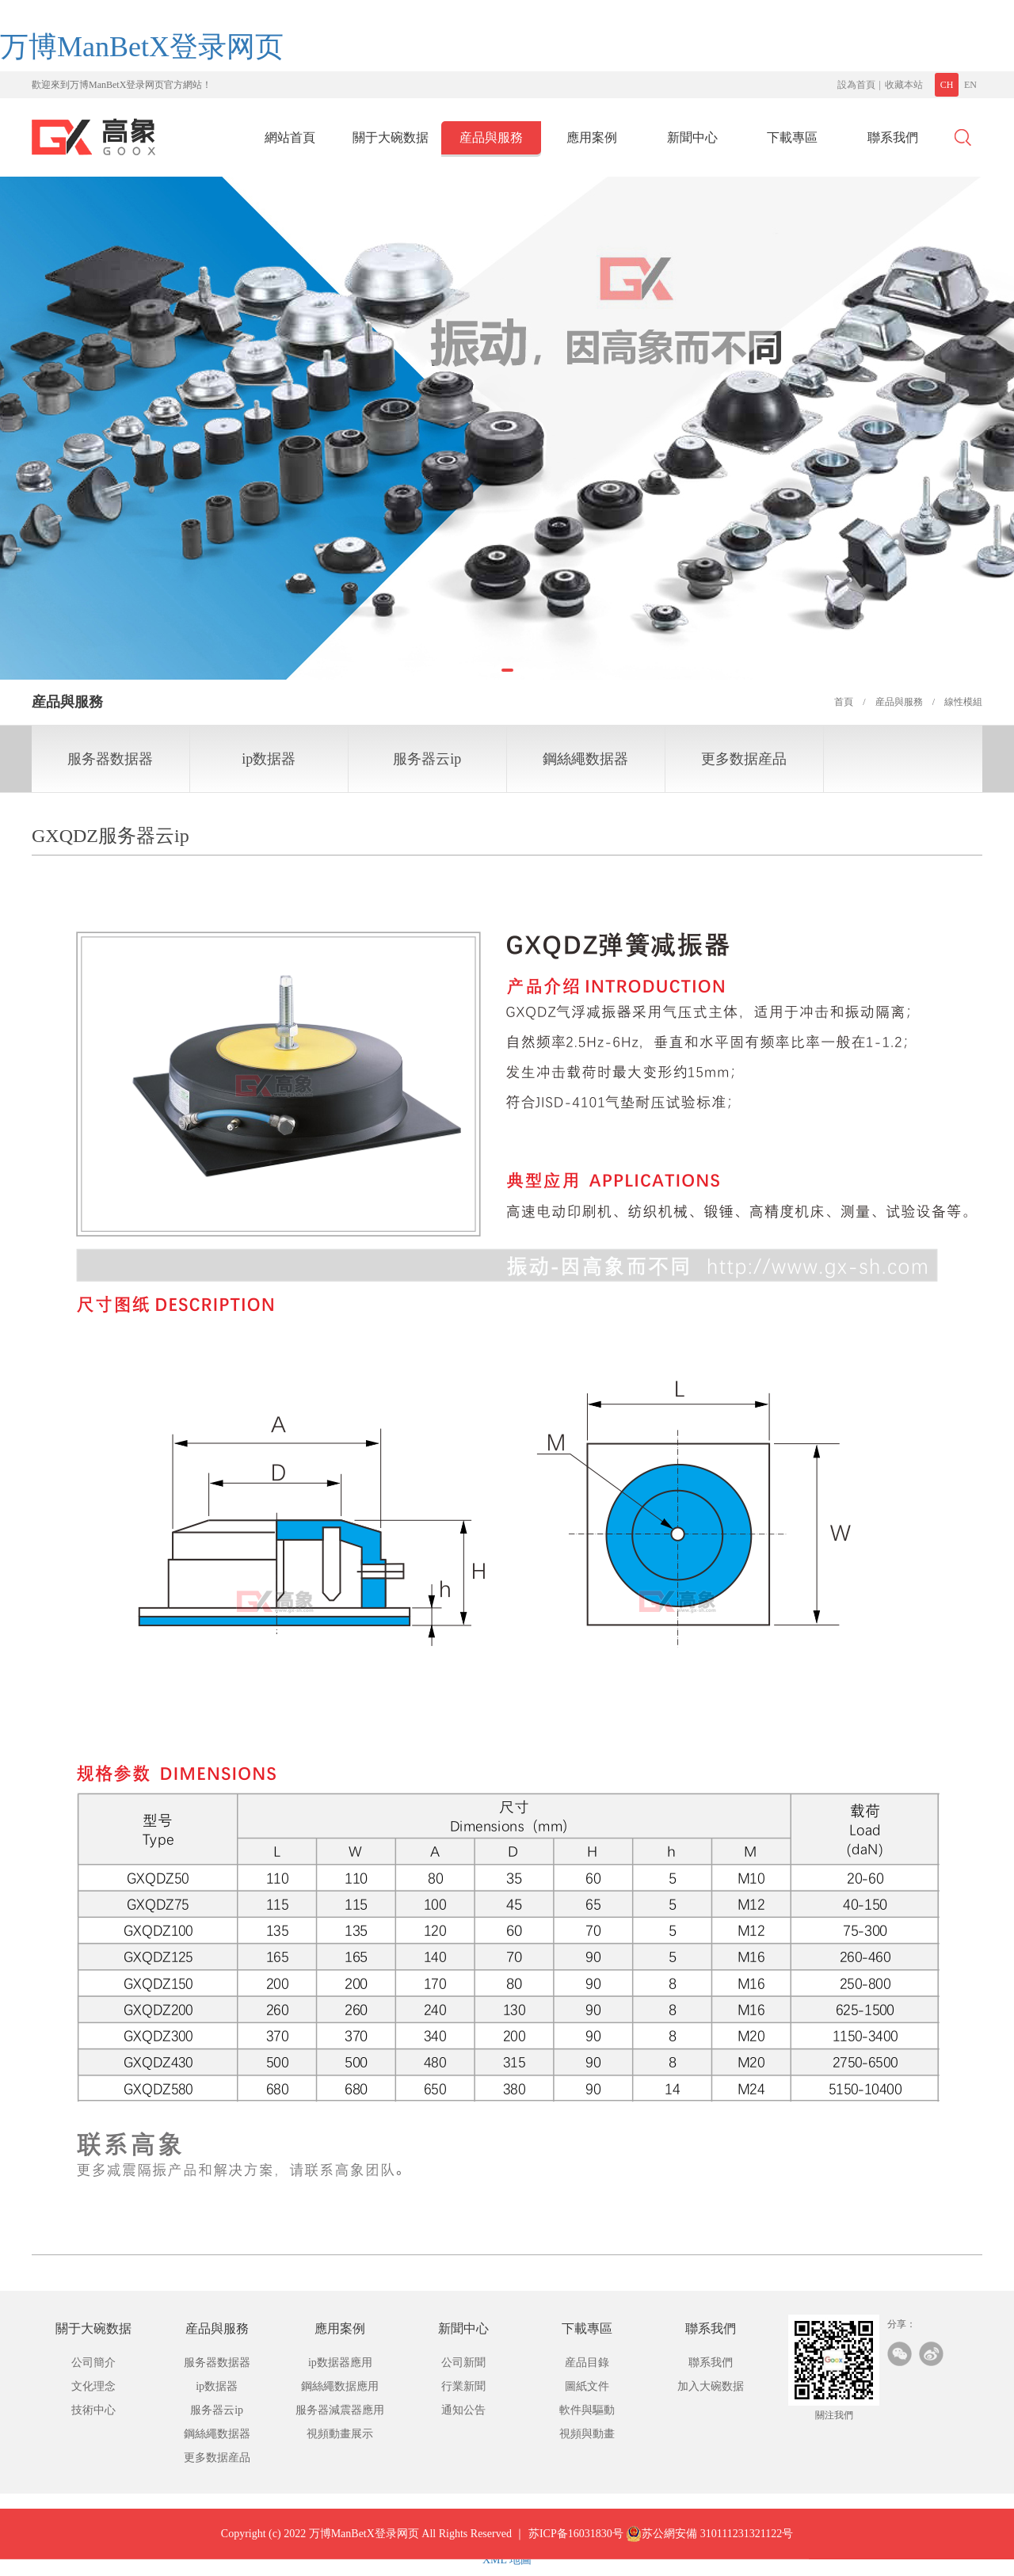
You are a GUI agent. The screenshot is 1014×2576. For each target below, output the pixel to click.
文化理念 (93, 2386)
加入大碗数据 (710, 2386)
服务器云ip (427, 759)
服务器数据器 (110, 759)
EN (970, 84)
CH (947, 84)
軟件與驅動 (587, 2410)
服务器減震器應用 (339, 2410)
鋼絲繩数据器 (585, 759)
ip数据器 (268, 759)
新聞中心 (692, 137)
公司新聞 (463, 2362)
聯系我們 (892, 137)
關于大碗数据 (391, 137)
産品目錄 (587, 2362)
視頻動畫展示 (340, 2434)
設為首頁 (856, 84)
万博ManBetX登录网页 (142, 47)
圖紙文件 (587, 2386)
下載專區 (792, 137)
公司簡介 (93, 2362)
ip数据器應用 (340, 2362)
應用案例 (591, 137)
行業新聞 (463, 2386)
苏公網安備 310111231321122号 (709, 2545)
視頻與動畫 (587, 2434)
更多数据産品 (744, 759)
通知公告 (463, 2410)
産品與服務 (491, 137)
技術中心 (93, 2410)
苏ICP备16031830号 (575, 2545)
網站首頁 (290, 137)
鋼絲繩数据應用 (340, 2386)
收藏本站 (904, 84)
